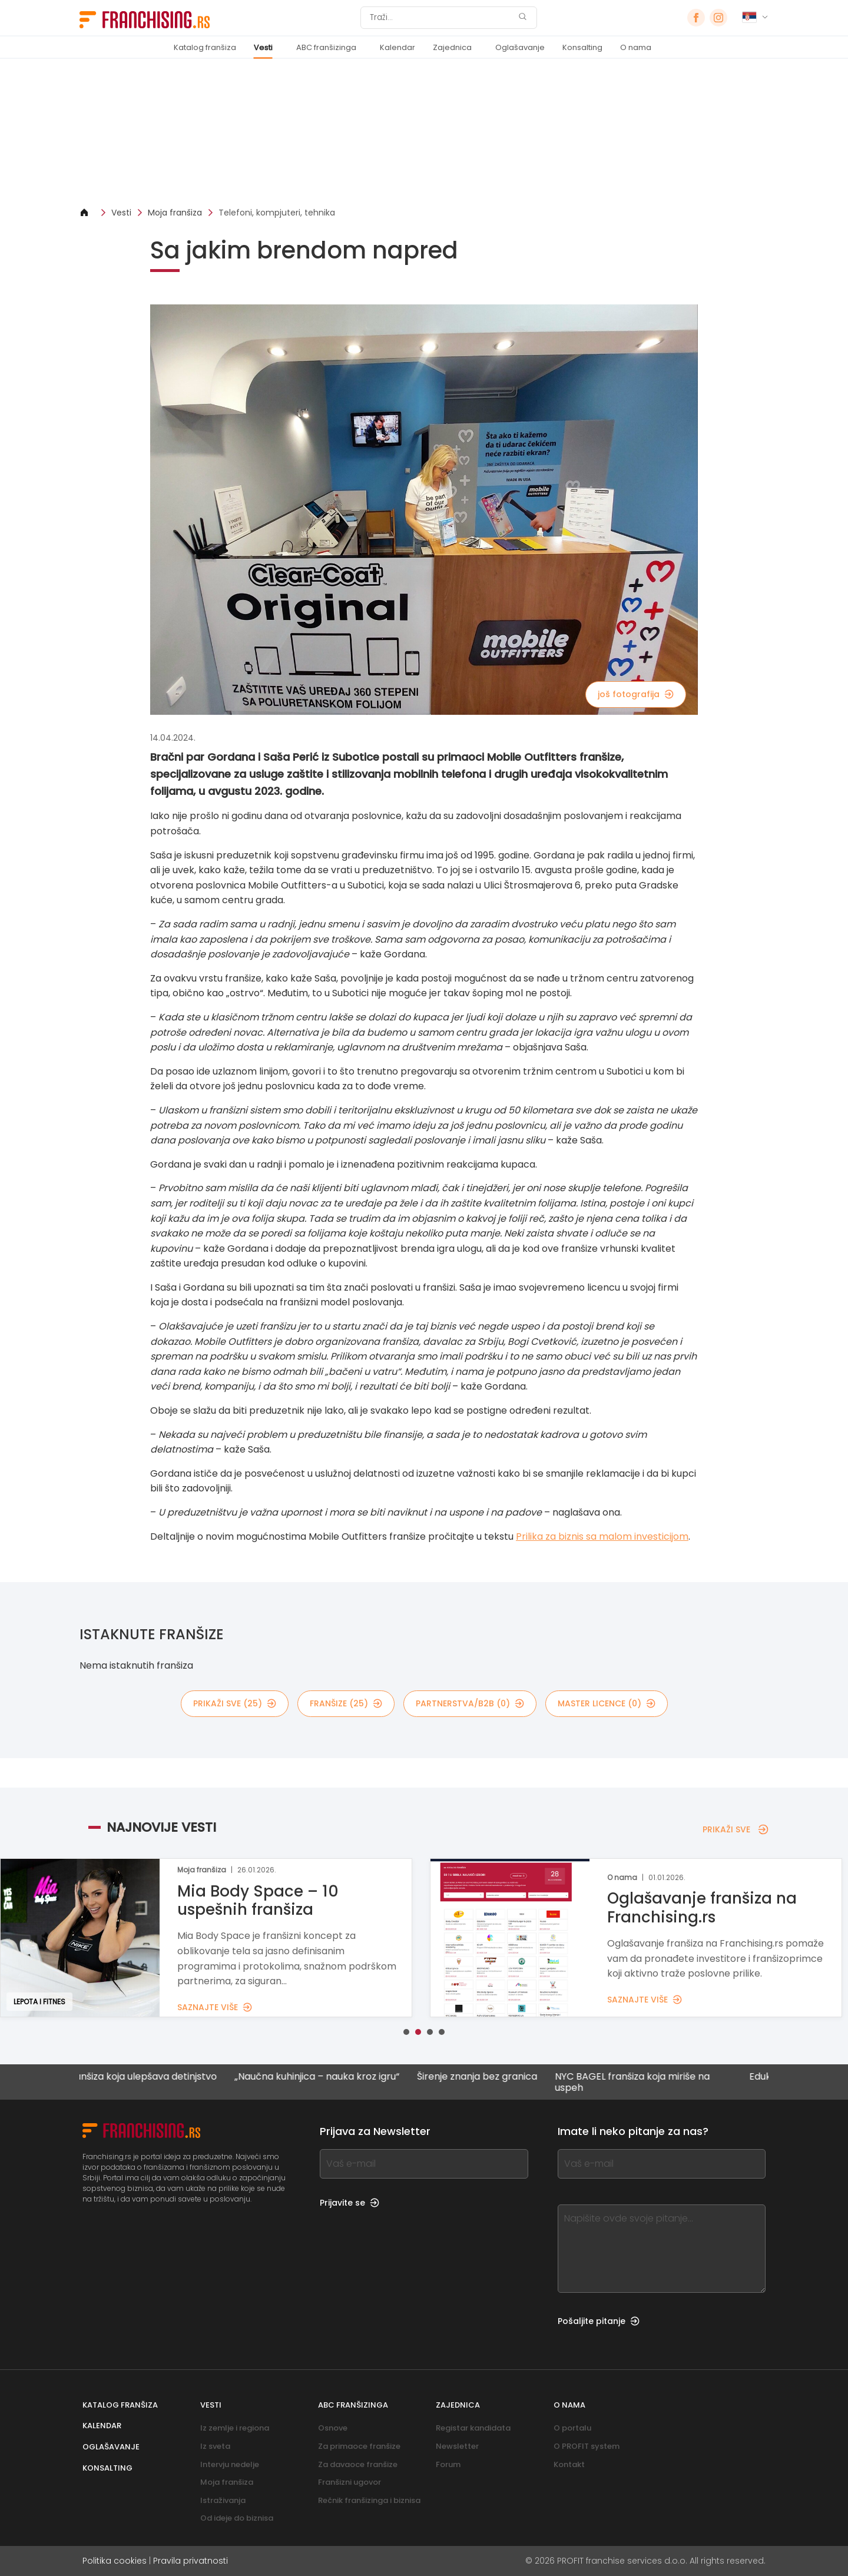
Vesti (263, 47)
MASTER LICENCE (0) (606, 1703)
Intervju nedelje (229, 2464)
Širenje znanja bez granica (486, 2077)
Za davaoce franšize (358, 2464)
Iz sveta (215, 2446)
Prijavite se (349, 2203)
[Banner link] (424, 133)
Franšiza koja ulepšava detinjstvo (150, 2077)
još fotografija (636, 694)
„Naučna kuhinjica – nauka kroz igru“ (326, 2077)
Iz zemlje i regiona (234, 2428)
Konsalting (582, 47)
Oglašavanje (520, 47)
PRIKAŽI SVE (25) (234, 1703)
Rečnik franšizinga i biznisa (369, 2500)
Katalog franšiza (205, 47)
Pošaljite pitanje (599, 2321)
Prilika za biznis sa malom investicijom (602, 1536)
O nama (635, 47)
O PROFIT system (587, 2446)
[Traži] (441, 17)
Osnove (332, 2428)
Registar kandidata (473, 2428)
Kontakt (569, 2464)
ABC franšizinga (326, 47)
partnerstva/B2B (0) (470, 1703)
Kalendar (397, 47)
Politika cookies (114, 2561)
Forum (448, 2464)
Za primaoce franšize (359, 2446)
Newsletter (457, 2446)
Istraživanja (223, 2500)
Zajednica (452, 47)
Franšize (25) (346, 1703)
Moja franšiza (175, 212)
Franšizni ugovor (349, 2482)
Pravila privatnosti (190, 2561)
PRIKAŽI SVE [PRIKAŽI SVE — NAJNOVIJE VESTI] (735, 1829)
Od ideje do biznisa (236, 2518)
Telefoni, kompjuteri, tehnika (276, 212)
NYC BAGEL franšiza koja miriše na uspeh (641, 2082)
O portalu (572, 2428)
